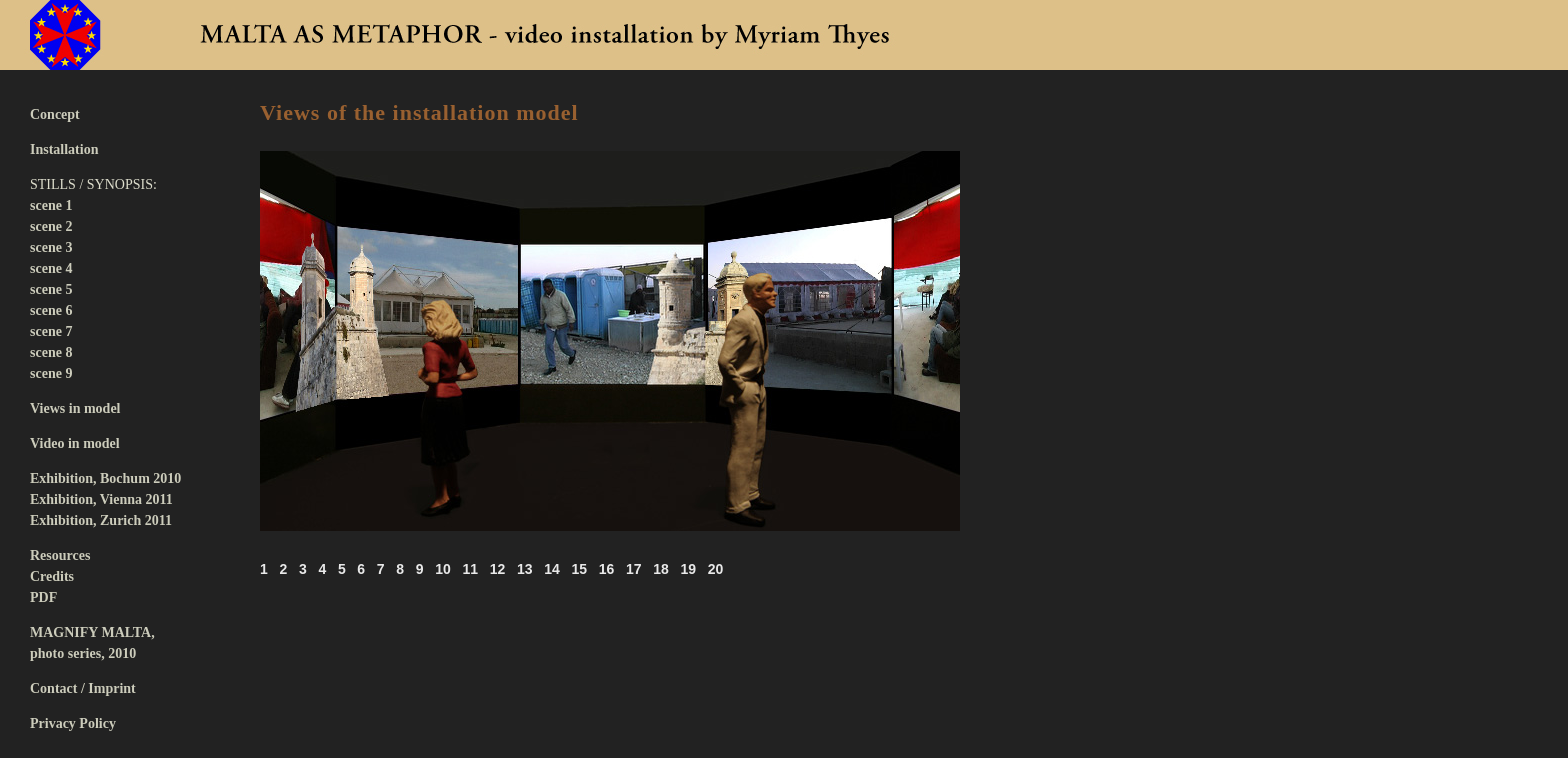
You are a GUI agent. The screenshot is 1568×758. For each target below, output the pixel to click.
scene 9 (51, 373)
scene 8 (51, 352)
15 (579, 569)
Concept (55, 114)
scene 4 (51, 268)
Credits (52, 576)
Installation (64, 149)
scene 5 (51, 289)
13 (525, 569)
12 (498, 569)
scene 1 (51, 205)
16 (607, 569)
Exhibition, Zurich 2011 (101, 520)
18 (661, 569)
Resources (60, 555)
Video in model (75, 443)
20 (716, 569)
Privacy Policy (73, 723)
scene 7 (51, 331)
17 (634, 569)
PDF (43, 597)
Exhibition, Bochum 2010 (105, 478)
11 (470, 569)
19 (688, 569)
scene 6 (51, 310)
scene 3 (51, 247)
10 (443, 569)
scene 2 (51, 226)
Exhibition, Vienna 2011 (101, 499)
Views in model (75, 408)
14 (552, 569)
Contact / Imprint (83, 688)
